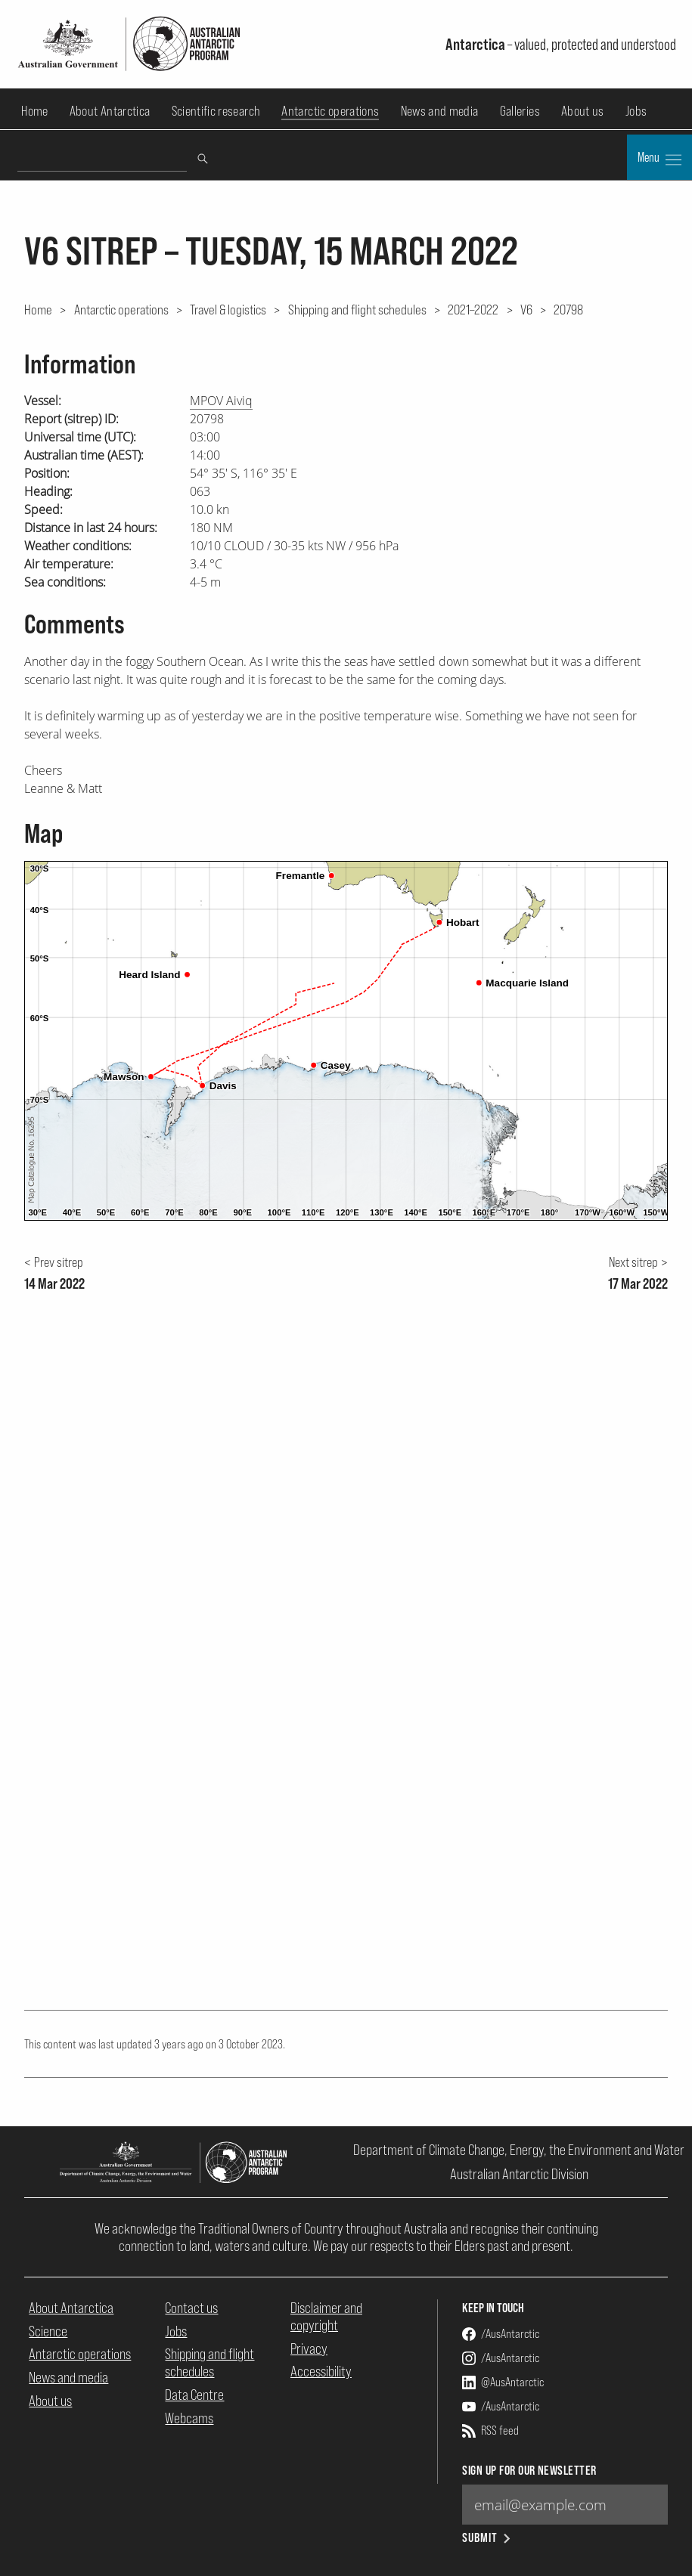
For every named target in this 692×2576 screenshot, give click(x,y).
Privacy (308, 2348)
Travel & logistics (228, 309)
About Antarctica (110, 111)
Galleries (520, 111)
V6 (526, 309)
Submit (487, 2538)
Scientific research (216, 111)
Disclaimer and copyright (326, 2316)
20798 (568, 309)
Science (48, 2331)
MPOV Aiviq (221, 400)
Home (34, 111)
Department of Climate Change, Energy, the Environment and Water (518, 2150)
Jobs (636, 111)
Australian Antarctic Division (519, 2174)
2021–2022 (473, 309)
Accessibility (321, 2371)
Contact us (191, 2308)
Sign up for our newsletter (529, 2470)
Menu (659, 159)
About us (582, 111)
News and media (440, 111)
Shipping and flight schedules (357, 309)
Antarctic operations (330, 111)
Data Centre (194, 2395)
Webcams (189, 2418)
